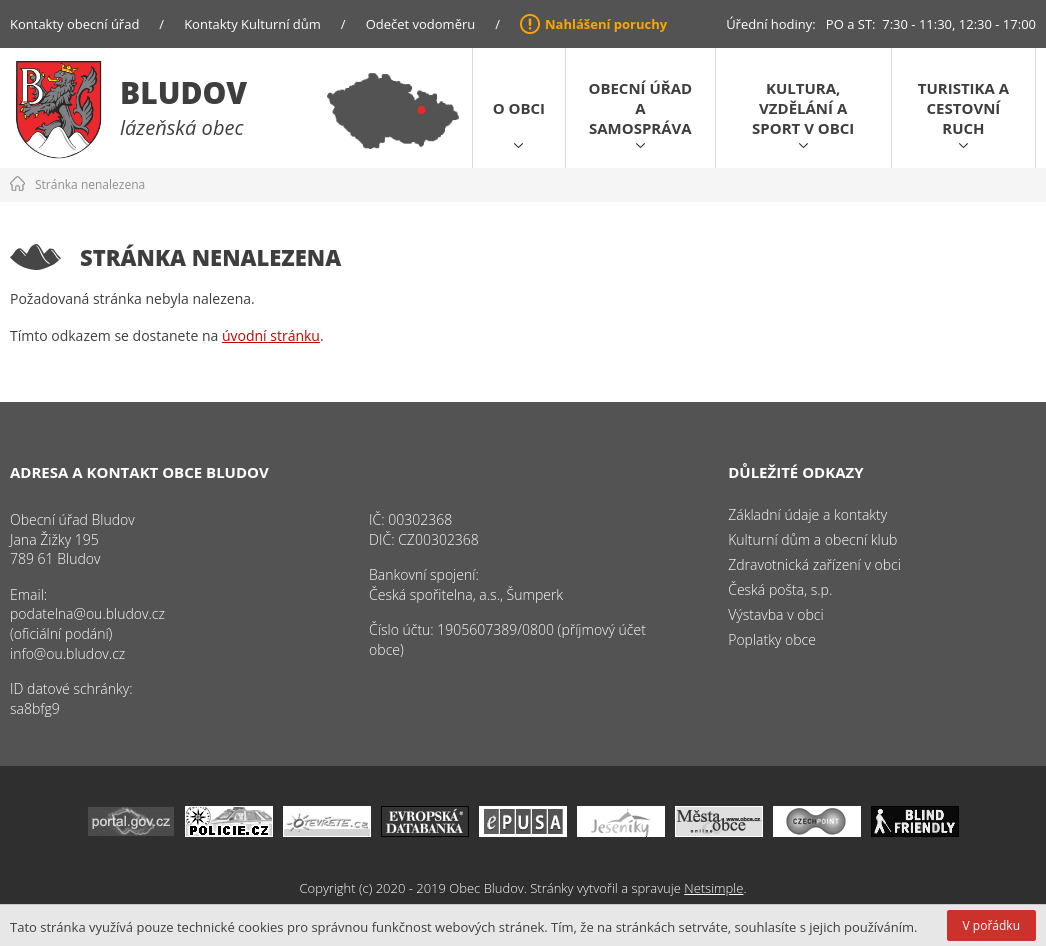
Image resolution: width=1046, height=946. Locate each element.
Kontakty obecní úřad (74, 24)
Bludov (183, 92)
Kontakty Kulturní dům (252, 24)
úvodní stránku (271, 335)
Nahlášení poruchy (606, 24)
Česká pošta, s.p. (780, 589)
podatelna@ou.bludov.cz (87, 613)
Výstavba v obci (775, 614)
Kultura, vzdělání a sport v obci (803, 108)
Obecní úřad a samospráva (640, 108)
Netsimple (713, 888)
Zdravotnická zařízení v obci (814, 564)
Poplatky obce (772, 639)
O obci (519, 108)
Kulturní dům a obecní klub (812, 539)
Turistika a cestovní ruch (963, 108)
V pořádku (991, 925)
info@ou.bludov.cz (67, 653)
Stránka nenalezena (90, 184)
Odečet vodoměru (421, 24)
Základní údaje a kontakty (807, 514)
